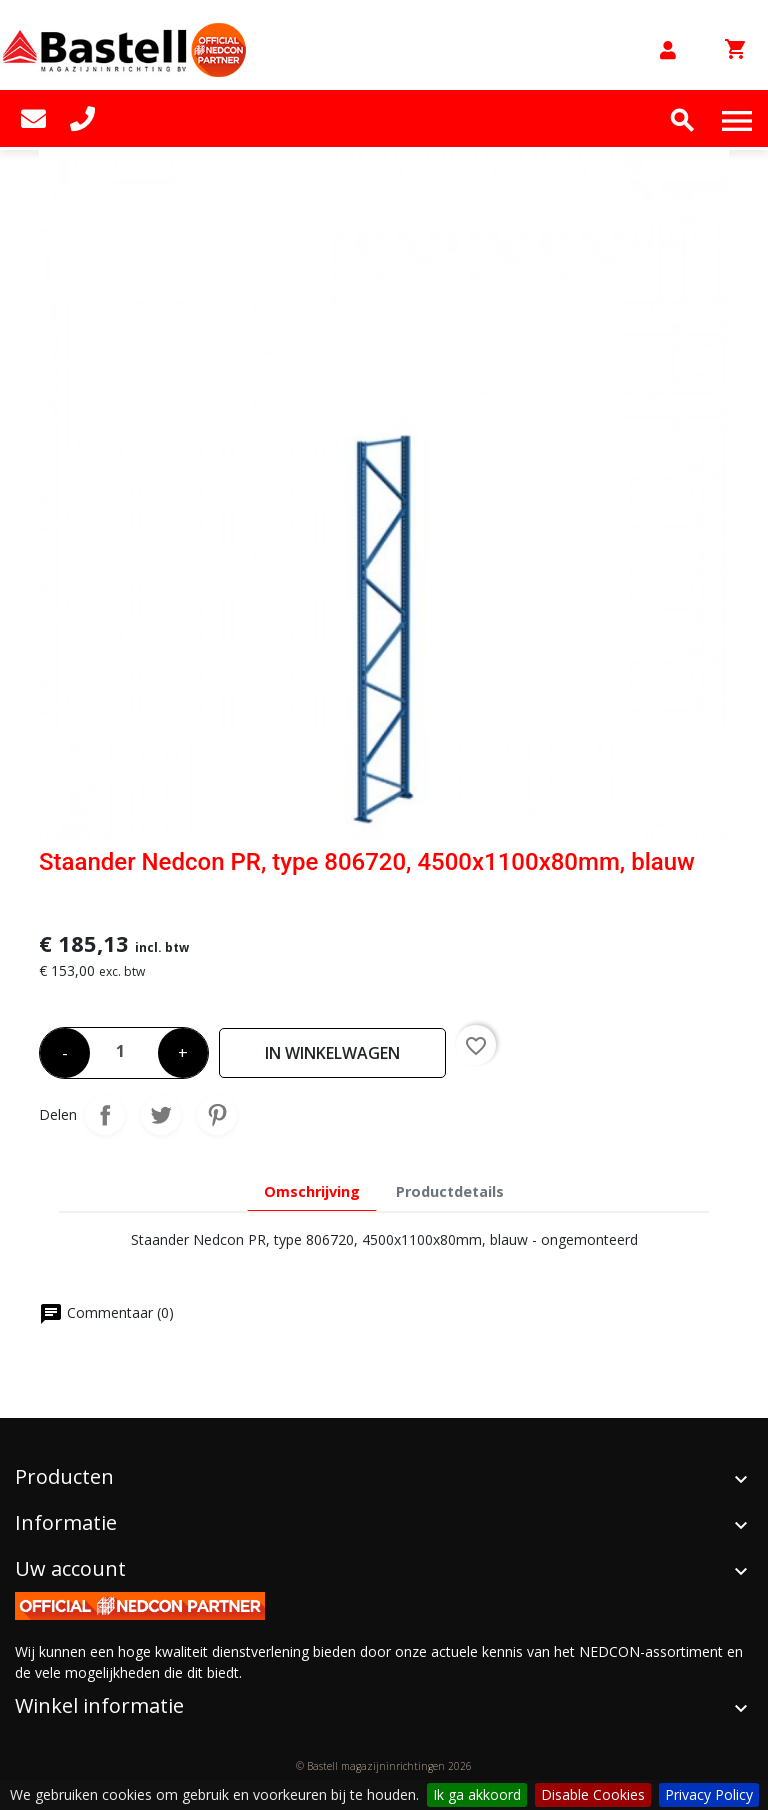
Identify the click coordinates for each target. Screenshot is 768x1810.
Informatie (66, 1522)
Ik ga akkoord (477, 1794)
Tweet (161, 1115)
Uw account (70, 1568)
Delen (105, 1115)
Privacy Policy (709, 1794)
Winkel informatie (99, 1705)
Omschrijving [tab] (312, 1191)
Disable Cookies (593, 1794)
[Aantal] (124, 1047)
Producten (64, 1476)
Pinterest (217, 1115)
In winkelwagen (332, 1053)
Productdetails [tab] (450, 1191)
